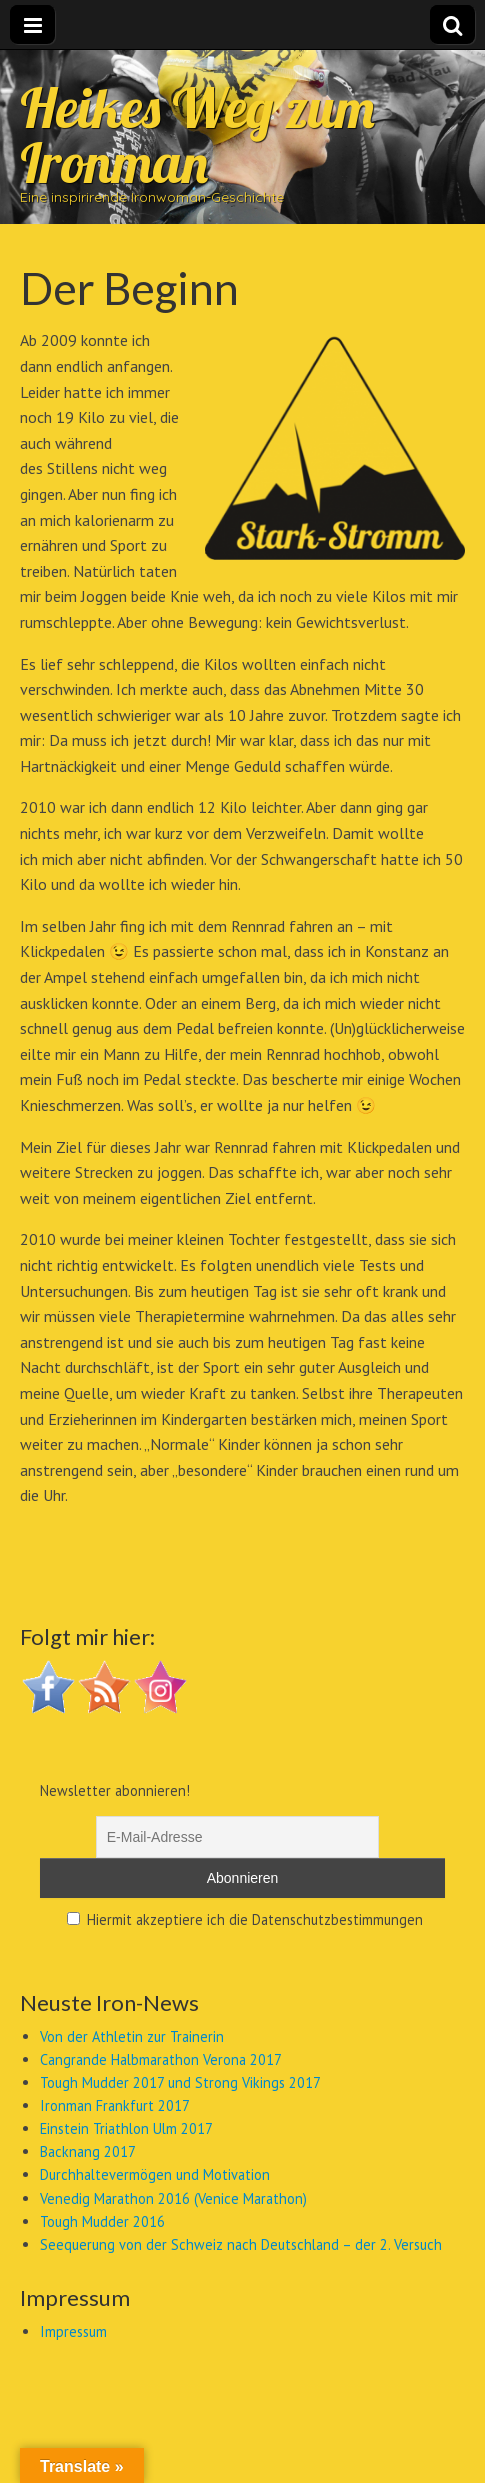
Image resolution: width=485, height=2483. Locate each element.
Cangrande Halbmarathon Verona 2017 (161, 2059)
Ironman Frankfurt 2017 (115, 2105)
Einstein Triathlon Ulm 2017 (126, 2128)
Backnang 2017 (88, 2151)
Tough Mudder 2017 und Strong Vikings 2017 (180, 2082)
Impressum (73, 2331)
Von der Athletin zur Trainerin (132, 2036)
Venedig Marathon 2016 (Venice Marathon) (173, 2198)
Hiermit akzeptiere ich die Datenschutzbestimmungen (245, 1919)
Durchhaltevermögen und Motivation (155, 2174)
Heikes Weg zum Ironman (197, 135)
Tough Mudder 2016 (102, 2221)
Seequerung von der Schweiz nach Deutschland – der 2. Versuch (241, 2244)
